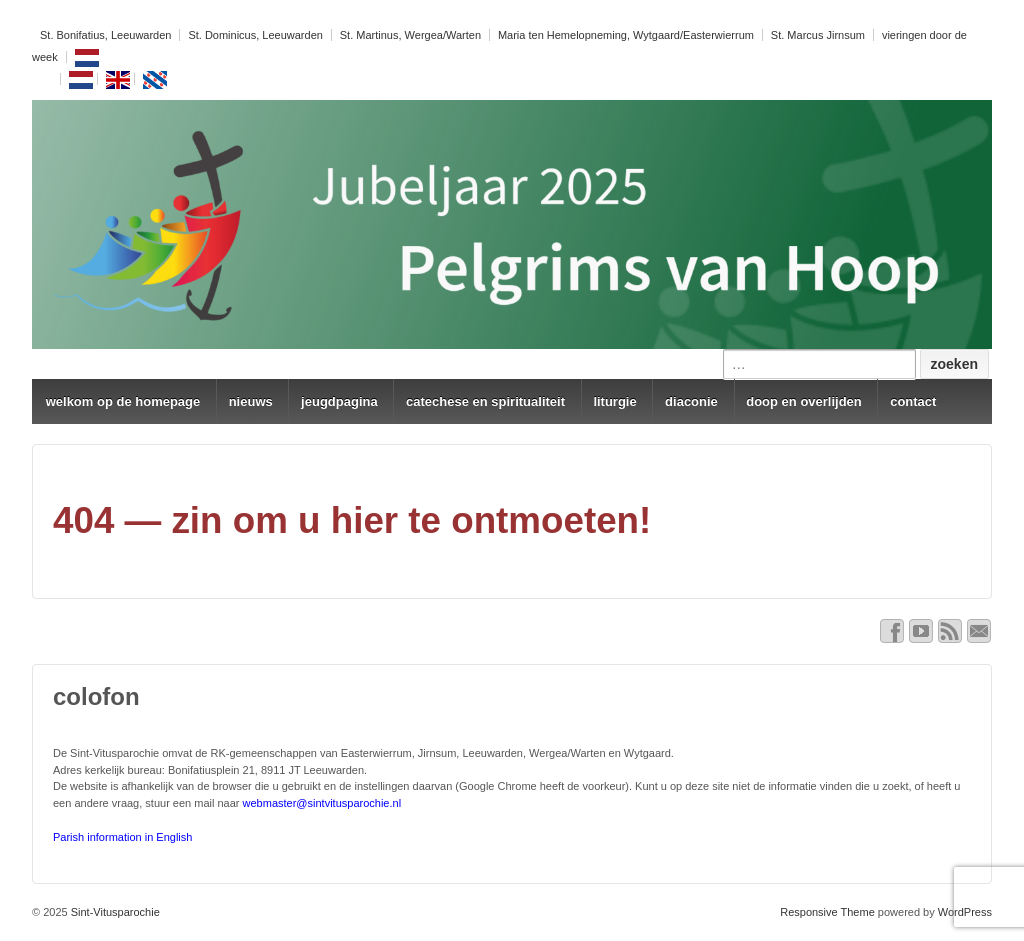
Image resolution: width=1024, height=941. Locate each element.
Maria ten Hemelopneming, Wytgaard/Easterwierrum (626, 35)
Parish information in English (122, 837)
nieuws (251, 401)
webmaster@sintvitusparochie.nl (322, 803)
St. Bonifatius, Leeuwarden (105, 35)
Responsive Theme (827, 912)
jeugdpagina (339, 401)
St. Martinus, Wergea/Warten (410, 35)
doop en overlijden (804, 401)
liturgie (614, 401)
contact (913, 401)
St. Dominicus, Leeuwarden (255, 35)
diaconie (691, 401)
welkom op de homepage (123, 401)
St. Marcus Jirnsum (818, 35)
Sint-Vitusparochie (114, 912)
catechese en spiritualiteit (485, 401)
